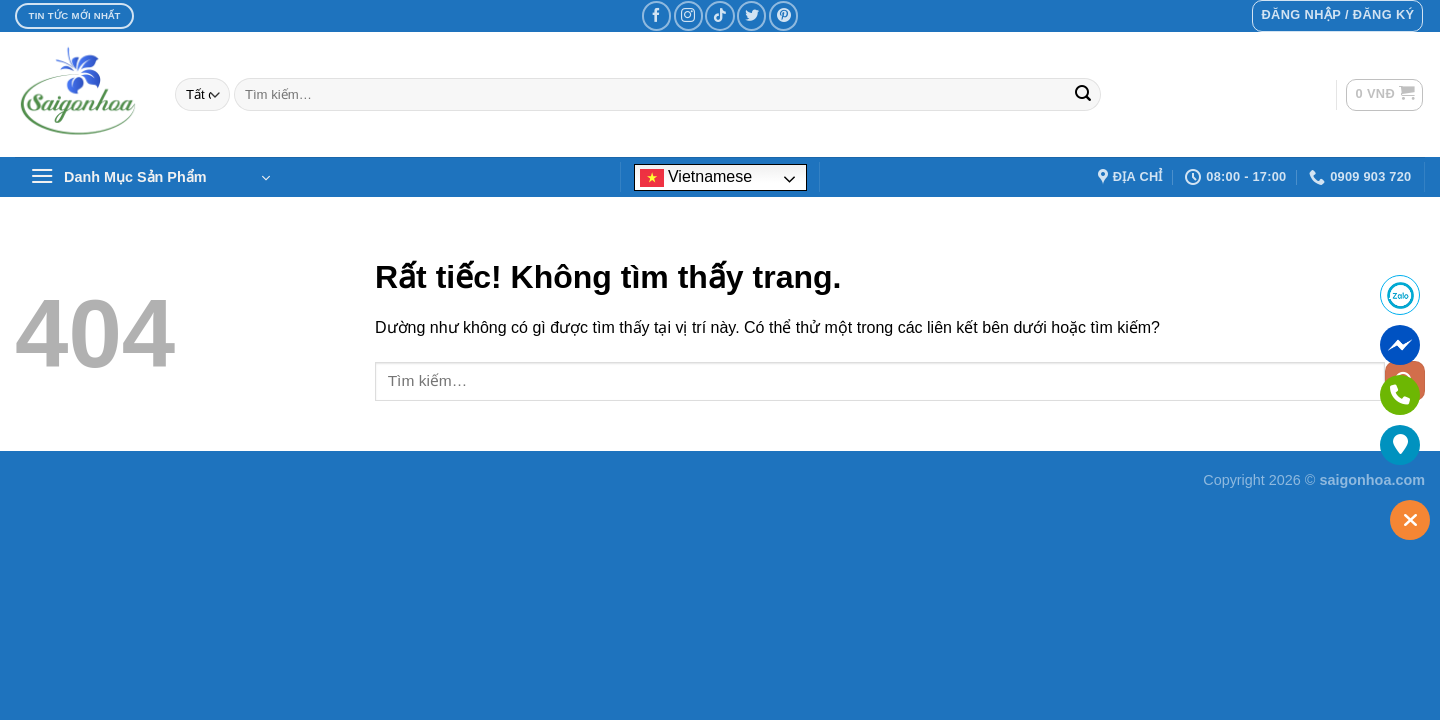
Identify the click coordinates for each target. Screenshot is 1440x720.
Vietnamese (696, 177)
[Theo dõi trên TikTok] (719, 15)
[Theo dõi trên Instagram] (688, 15)
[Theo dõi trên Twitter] (751, 15)
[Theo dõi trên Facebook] (656, 15)
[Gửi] (1083, 95)
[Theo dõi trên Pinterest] (783, 15)
